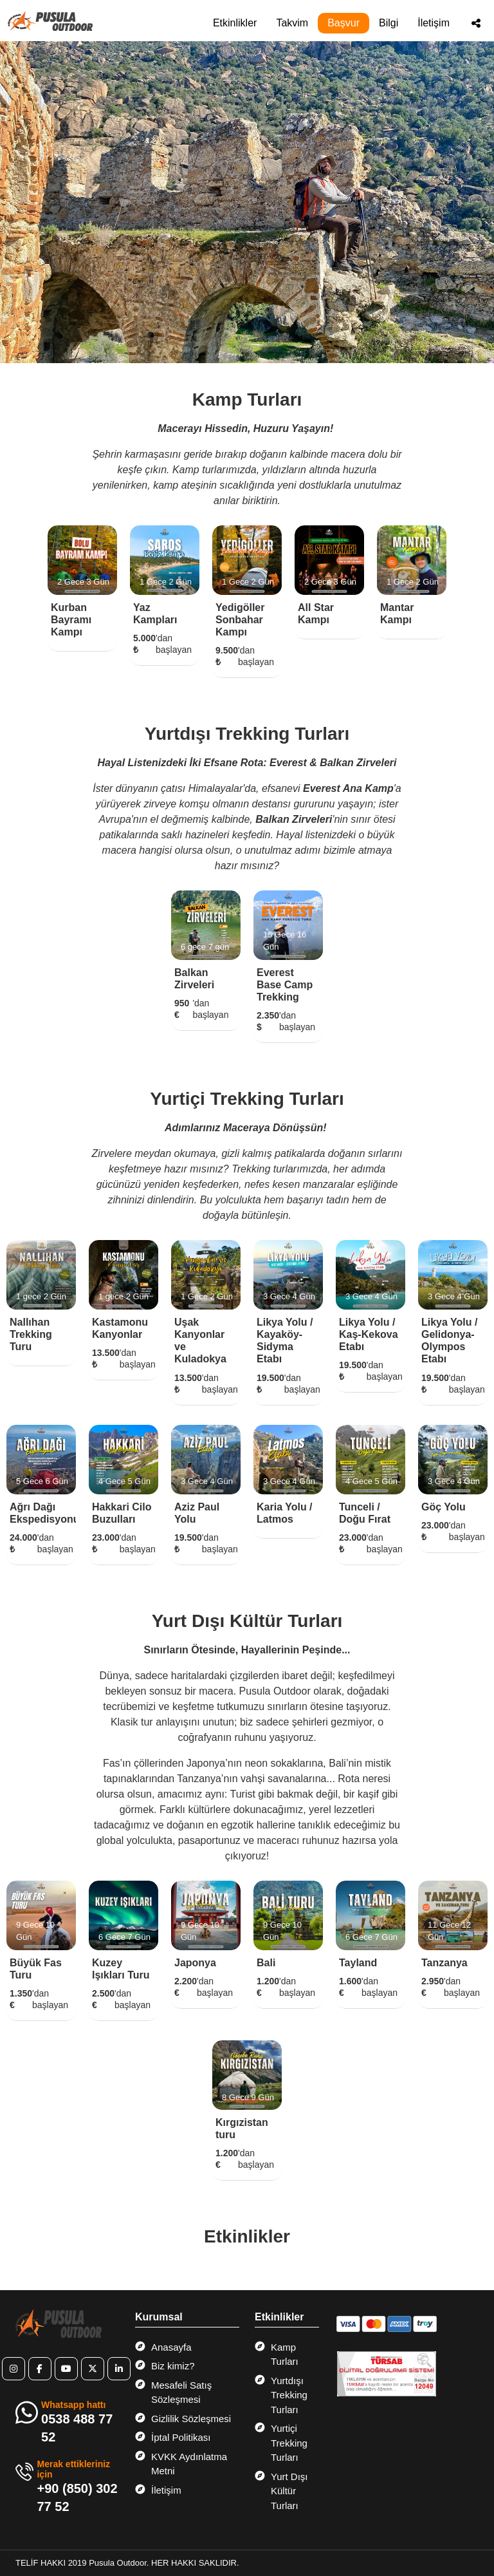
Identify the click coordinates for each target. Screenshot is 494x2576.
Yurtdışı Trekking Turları (281, 2394)
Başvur (343, 22)
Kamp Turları (276, 2353)
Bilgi (388, 22)
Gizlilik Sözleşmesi (183, 2418)
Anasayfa (163, 2346)
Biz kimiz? (165, 2365)
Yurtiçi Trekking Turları (281, 2442)
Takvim (292, 22)
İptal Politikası (173, 2436)
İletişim (433, 22)
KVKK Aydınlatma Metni (181, 2463)
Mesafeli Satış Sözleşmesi (173, 2391)
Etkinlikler (235, 22)
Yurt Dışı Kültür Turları (281, 2490)
